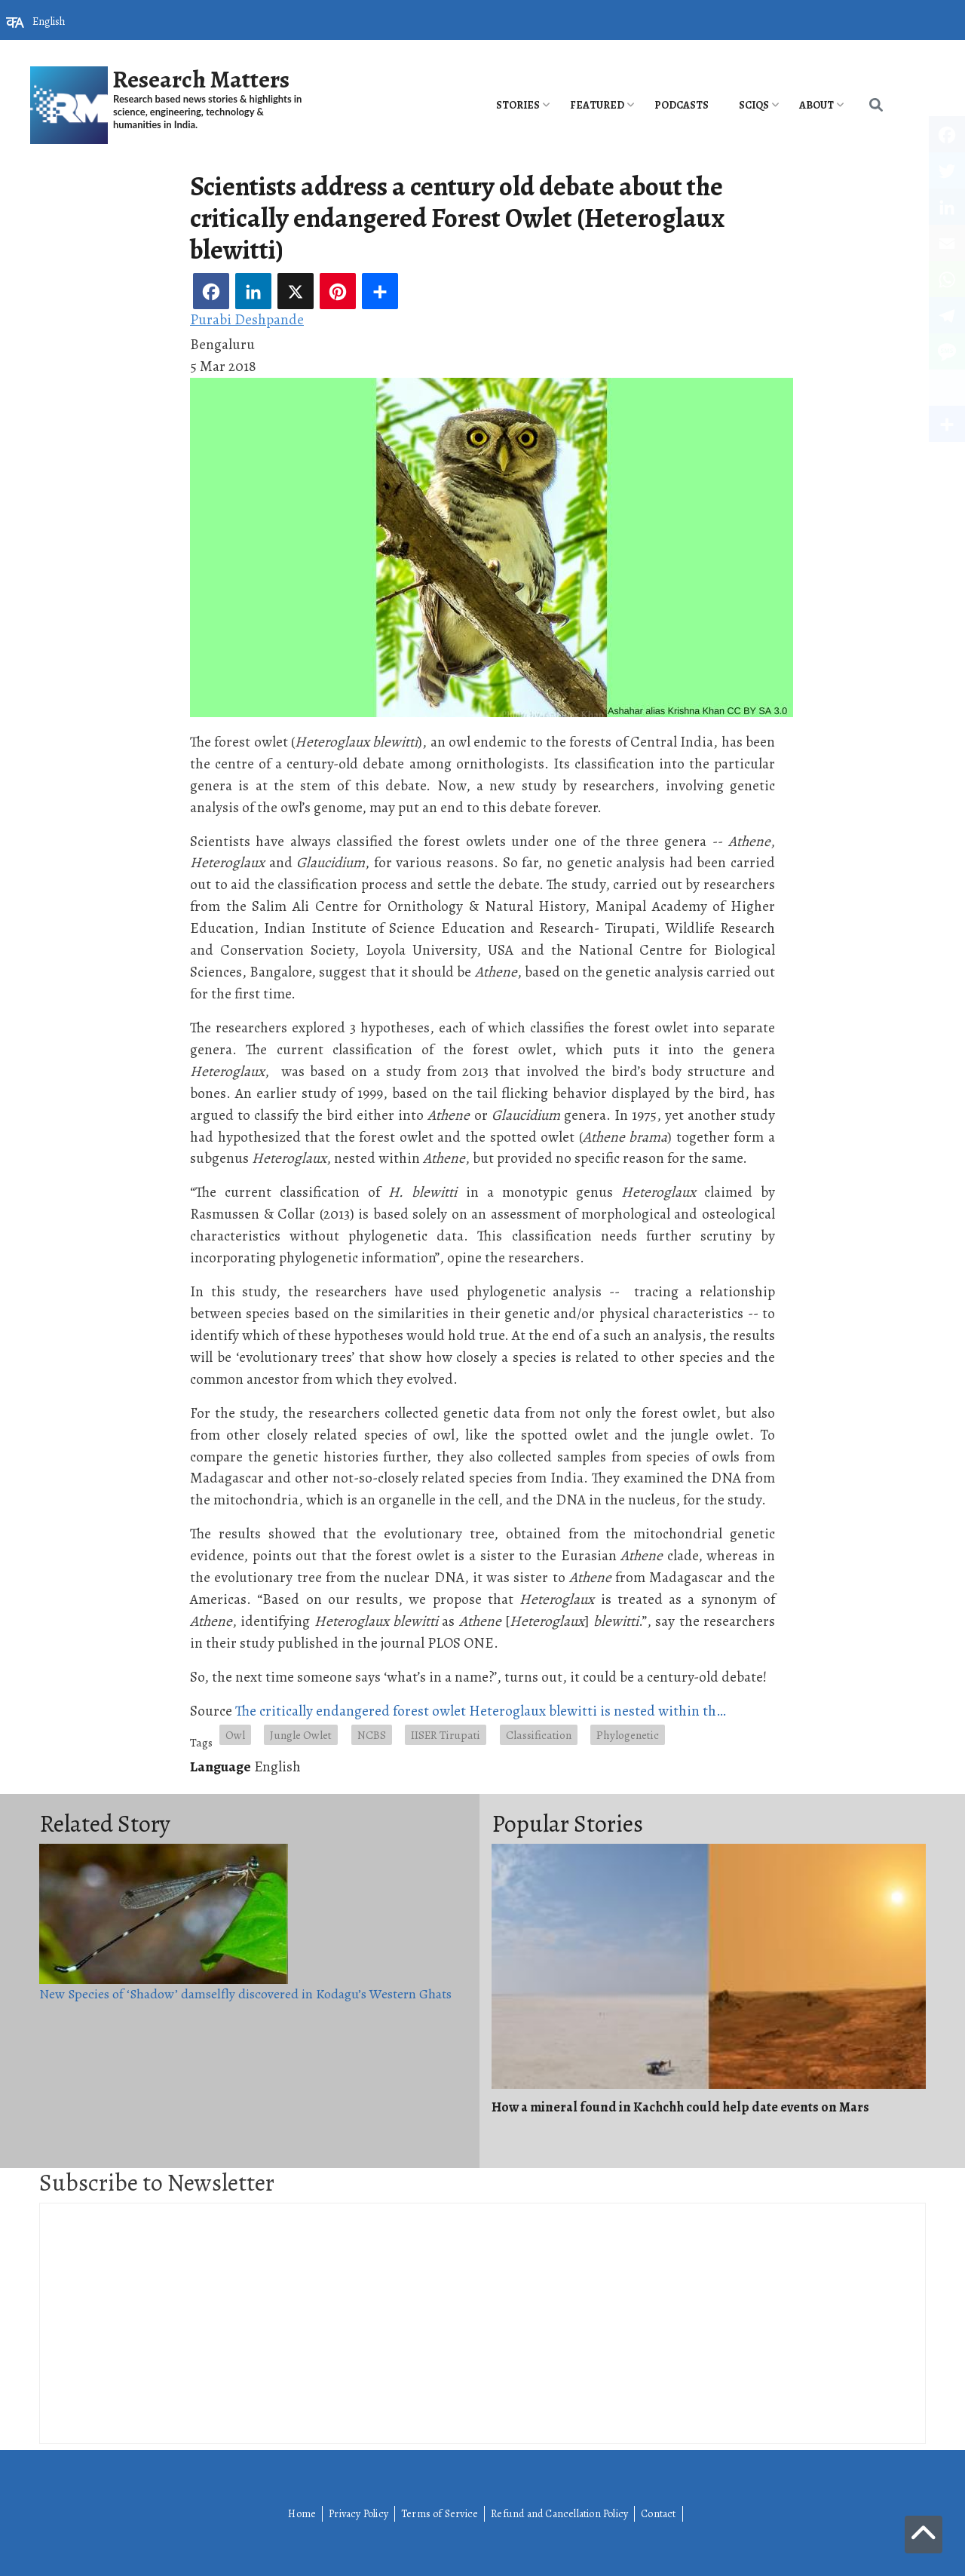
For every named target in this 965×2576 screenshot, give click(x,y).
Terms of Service (439, 2514)
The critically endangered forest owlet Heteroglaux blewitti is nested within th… (480, 1710)
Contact (658, 2514)
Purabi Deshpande (247, 319)
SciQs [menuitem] (754, 105)
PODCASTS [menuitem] (681, 105)
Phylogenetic (627, 1735)
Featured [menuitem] (597, 105)
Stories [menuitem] (518, 105)
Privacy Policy (358, 2514)
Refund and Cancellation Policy (559, 2514)
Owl (235, 1735)
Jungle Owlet (301, 1735)
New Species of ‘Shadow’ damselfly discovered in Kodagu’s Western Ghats (245, 1994)
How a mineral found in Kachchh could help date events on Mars (680, 2107)
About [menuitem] (816, 105)
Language (220, 1766)
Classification (538, 1735)
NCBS (371, 1735)
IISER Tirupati (445, 1735)
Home (302, 2514)
